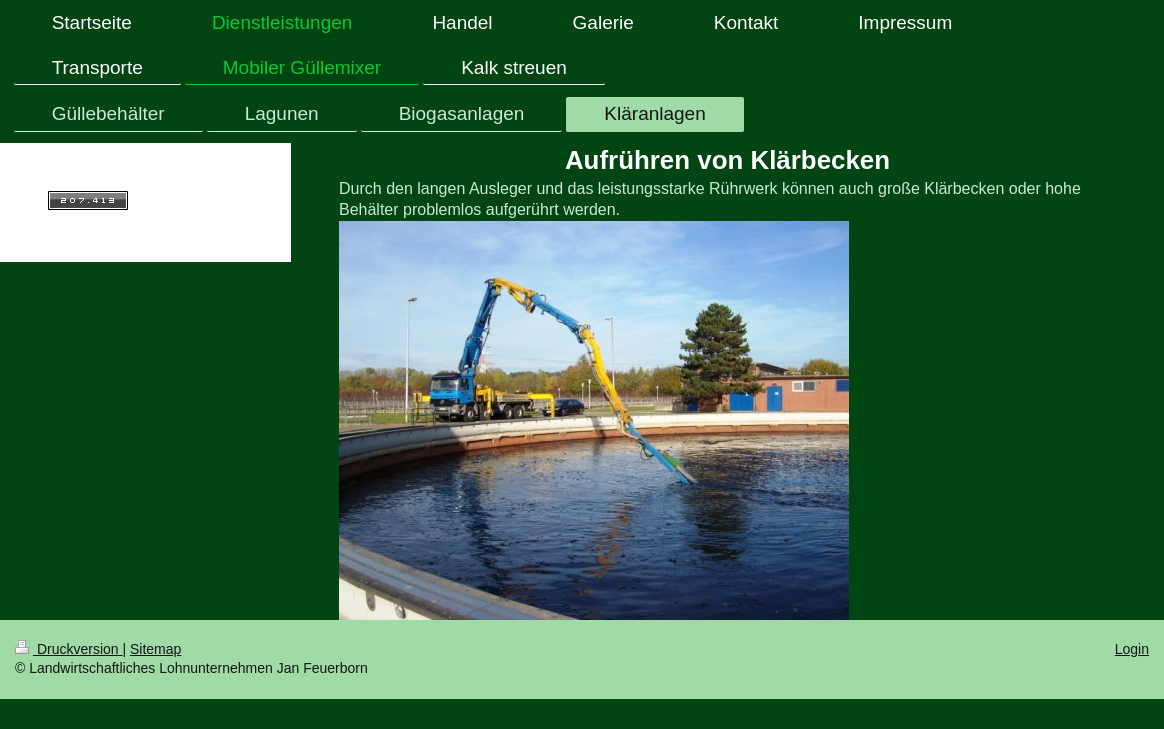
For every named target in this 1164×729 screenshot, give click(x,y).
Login (1132, 649)
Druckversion (68, 649)
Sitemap (155, 649)
